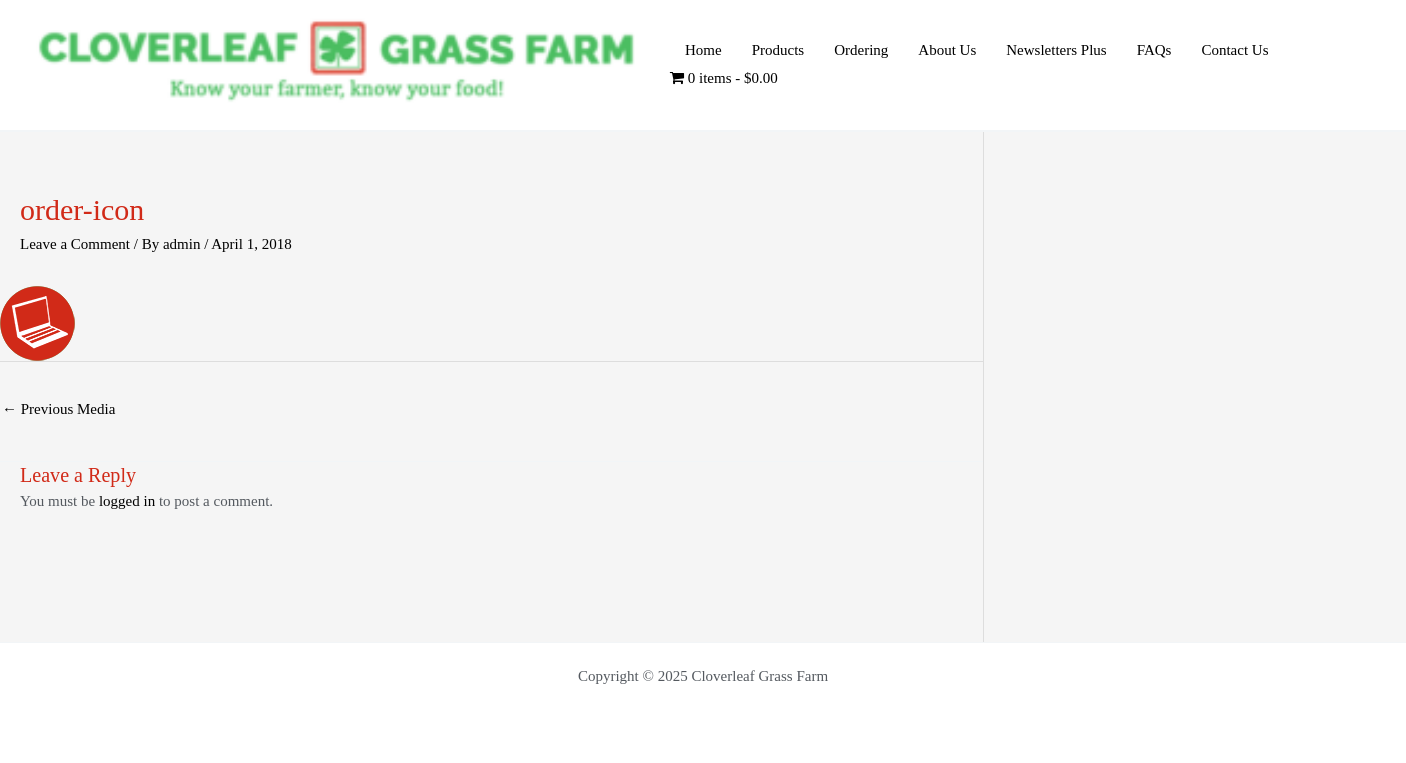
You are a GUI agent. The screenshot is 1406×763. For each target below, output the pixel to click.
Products (778, 50)
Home (703, 50)
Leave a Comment (75, 244)
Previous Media (58, 409)
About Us (947, 50)
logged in (127, 501)
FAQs (1154, 50)
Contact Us (1234, 50)
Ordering (861, 50)
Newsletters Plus (1056, 50)
